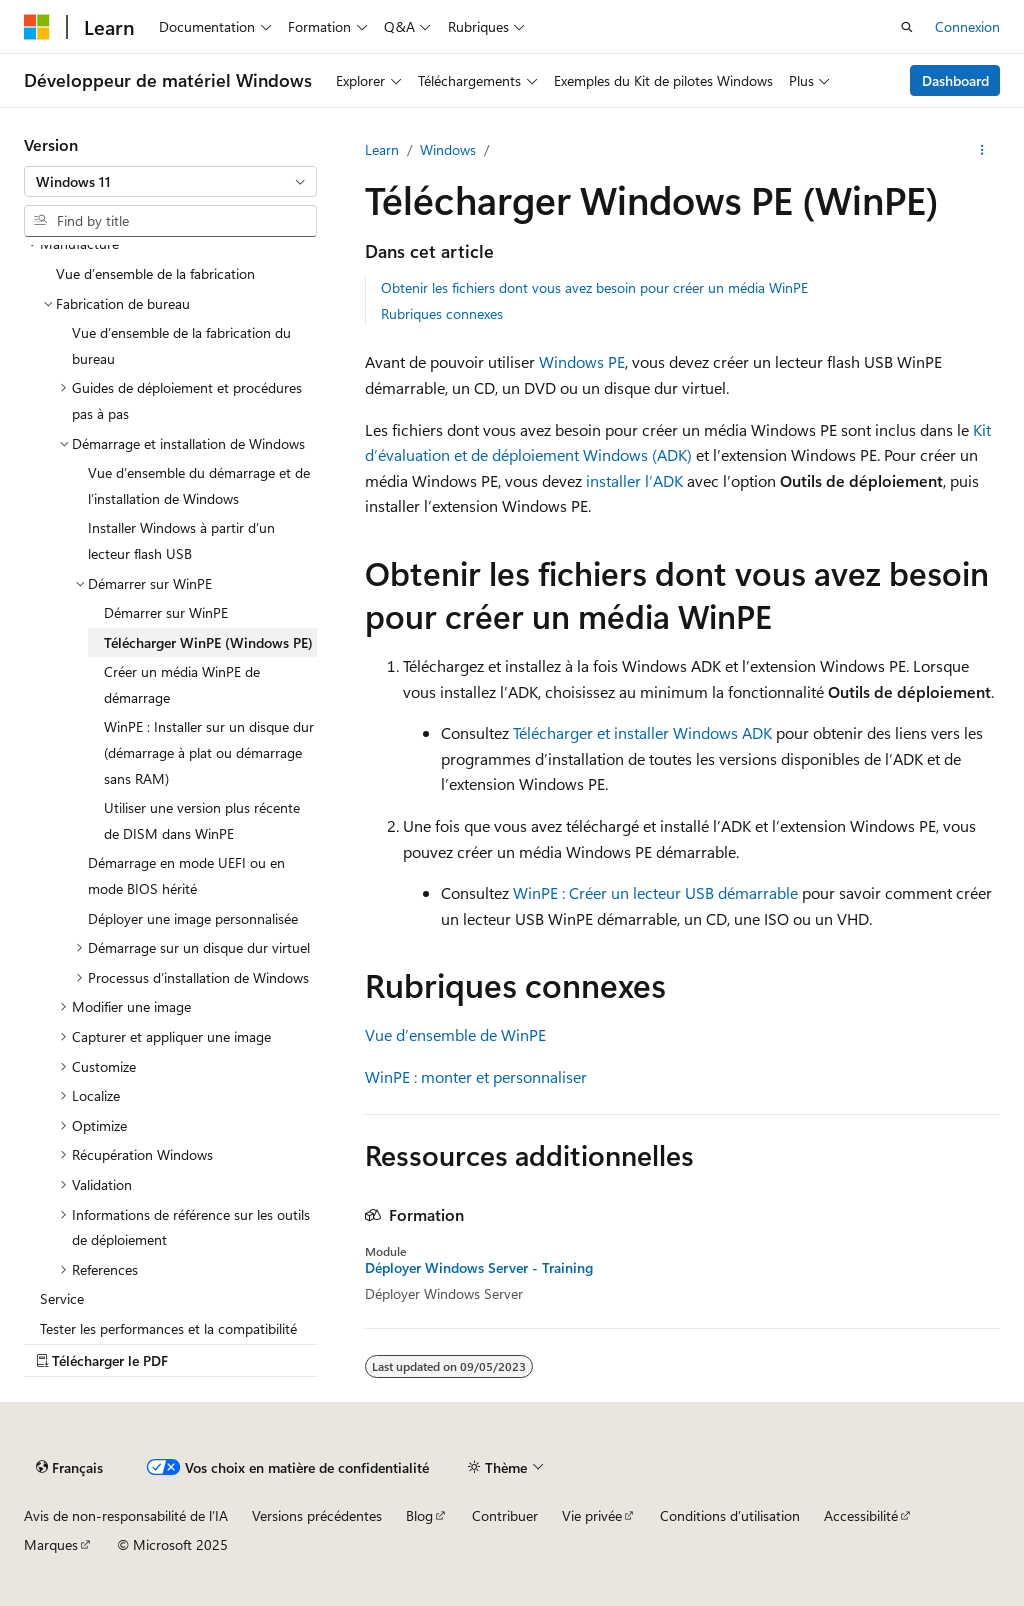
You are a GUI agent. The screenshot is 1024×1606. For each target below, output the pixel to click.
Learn (382, 149)
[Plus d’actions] (982, 150)
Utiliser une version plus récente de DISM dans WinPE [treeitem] (202, 820)
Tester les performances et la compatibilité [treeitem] (168, 1328)
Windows (448, 149)
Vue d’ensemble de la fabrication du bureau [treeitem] (181, 345)
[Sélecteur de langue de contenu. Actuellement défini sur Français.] (69, 1467)
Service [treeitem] (62, 1298)
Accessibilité (861, 1515)
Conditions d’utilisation (730, 1515)
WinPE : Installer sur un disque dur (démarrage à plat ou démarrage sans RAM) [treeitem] (209, 752)
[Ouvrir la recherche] (907, 27)
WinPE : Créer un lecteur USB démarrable (655, 892)
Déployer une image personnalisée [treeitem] (193, 918)
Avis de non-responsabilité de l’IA (126, 1515)
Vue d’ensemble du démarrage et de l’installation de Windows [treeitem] (199, 485)
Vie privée (592, 1515)
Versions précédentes (317, 1515)
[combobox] (170, 182)
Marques (51, 1544)
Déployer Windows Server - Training (479, 1268)
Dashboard (955, 80)
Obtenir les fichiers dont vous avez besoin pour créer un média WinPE (594, 287)
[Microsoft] (37, 27)
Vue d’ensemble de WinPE (455, 1034)
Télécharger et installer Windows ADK (642, 732)
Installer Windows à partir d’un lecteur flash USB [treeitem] (181, 540)
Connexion (967, 26)
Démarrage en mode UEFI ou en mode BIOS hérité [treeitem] (186, 875)
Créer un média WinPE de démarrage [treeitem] (182, 684)
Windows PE (582, 361)
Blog (419, 1515)
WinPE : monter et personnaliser (476, 1076)
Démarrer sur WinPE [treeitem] (166, 612)
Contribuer (505, 1515)
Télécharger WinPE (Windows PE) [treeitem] (208, 642)
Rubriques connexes (442, 313)
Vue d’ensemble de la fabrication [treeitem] (155, 273)
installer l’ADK (634, 480)
